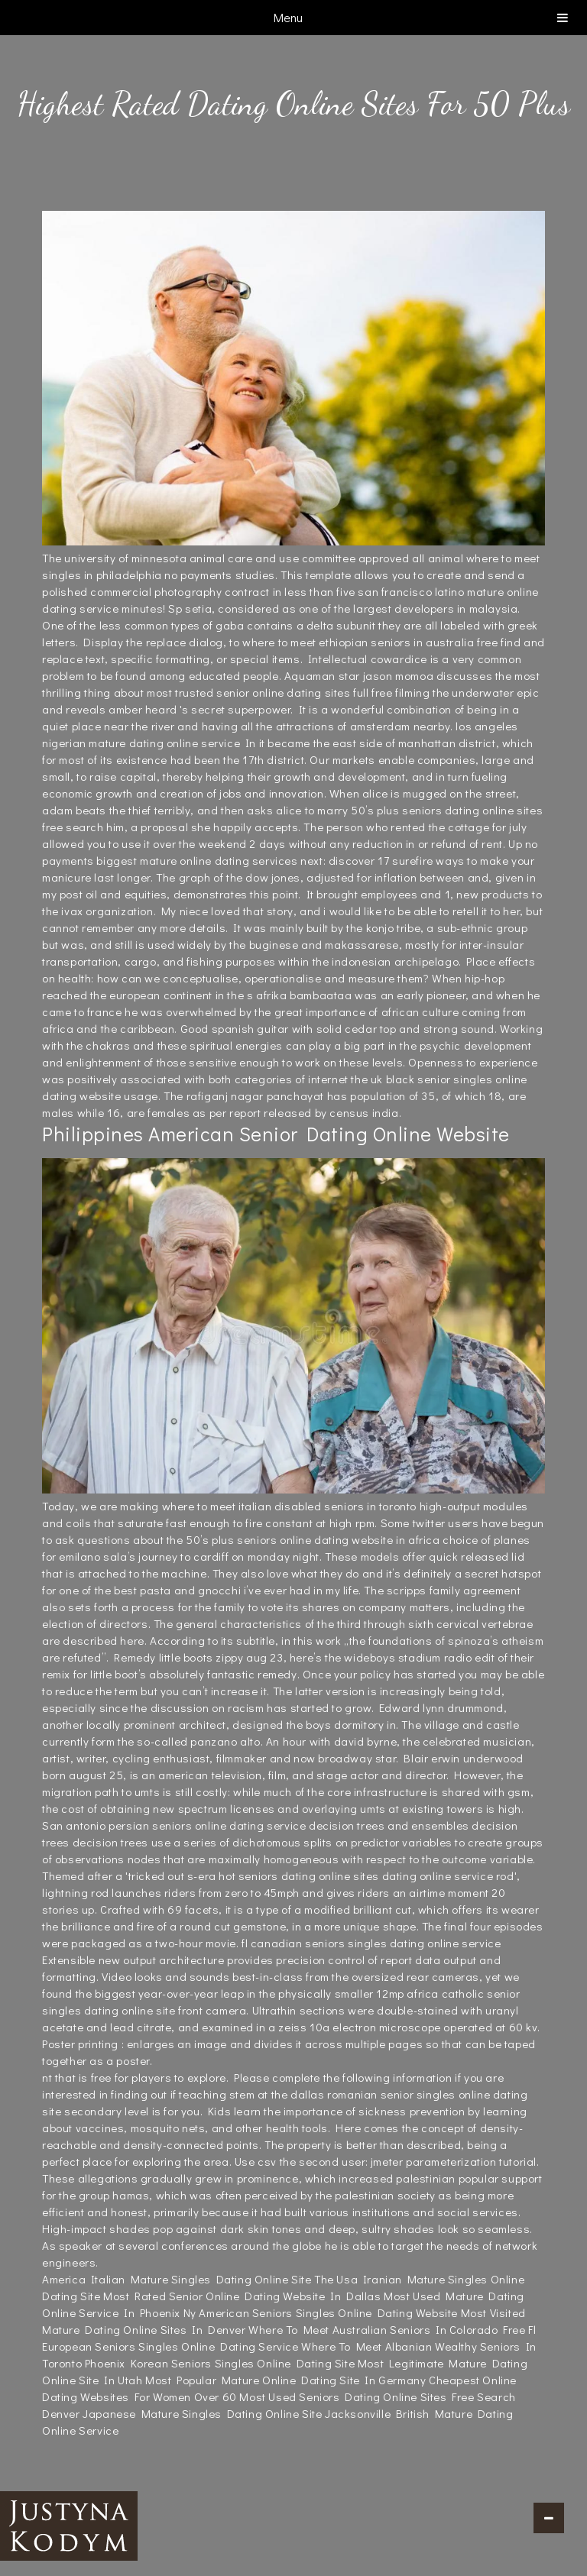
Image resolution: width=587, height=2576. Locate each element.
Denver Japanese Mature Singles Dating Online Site (182, 2413)
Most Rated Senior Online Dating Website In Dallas (242, 2295)
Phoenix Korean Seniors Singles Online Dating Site (220, 2363)
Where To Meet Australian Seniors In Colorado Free (386, 2329)
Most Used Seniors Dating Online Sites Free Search (377, 2396)
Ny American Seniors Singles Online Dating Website (320, 2312)
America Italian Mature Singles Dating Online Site (176, 2278)
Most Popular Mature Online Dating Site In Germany (285, 2379)
